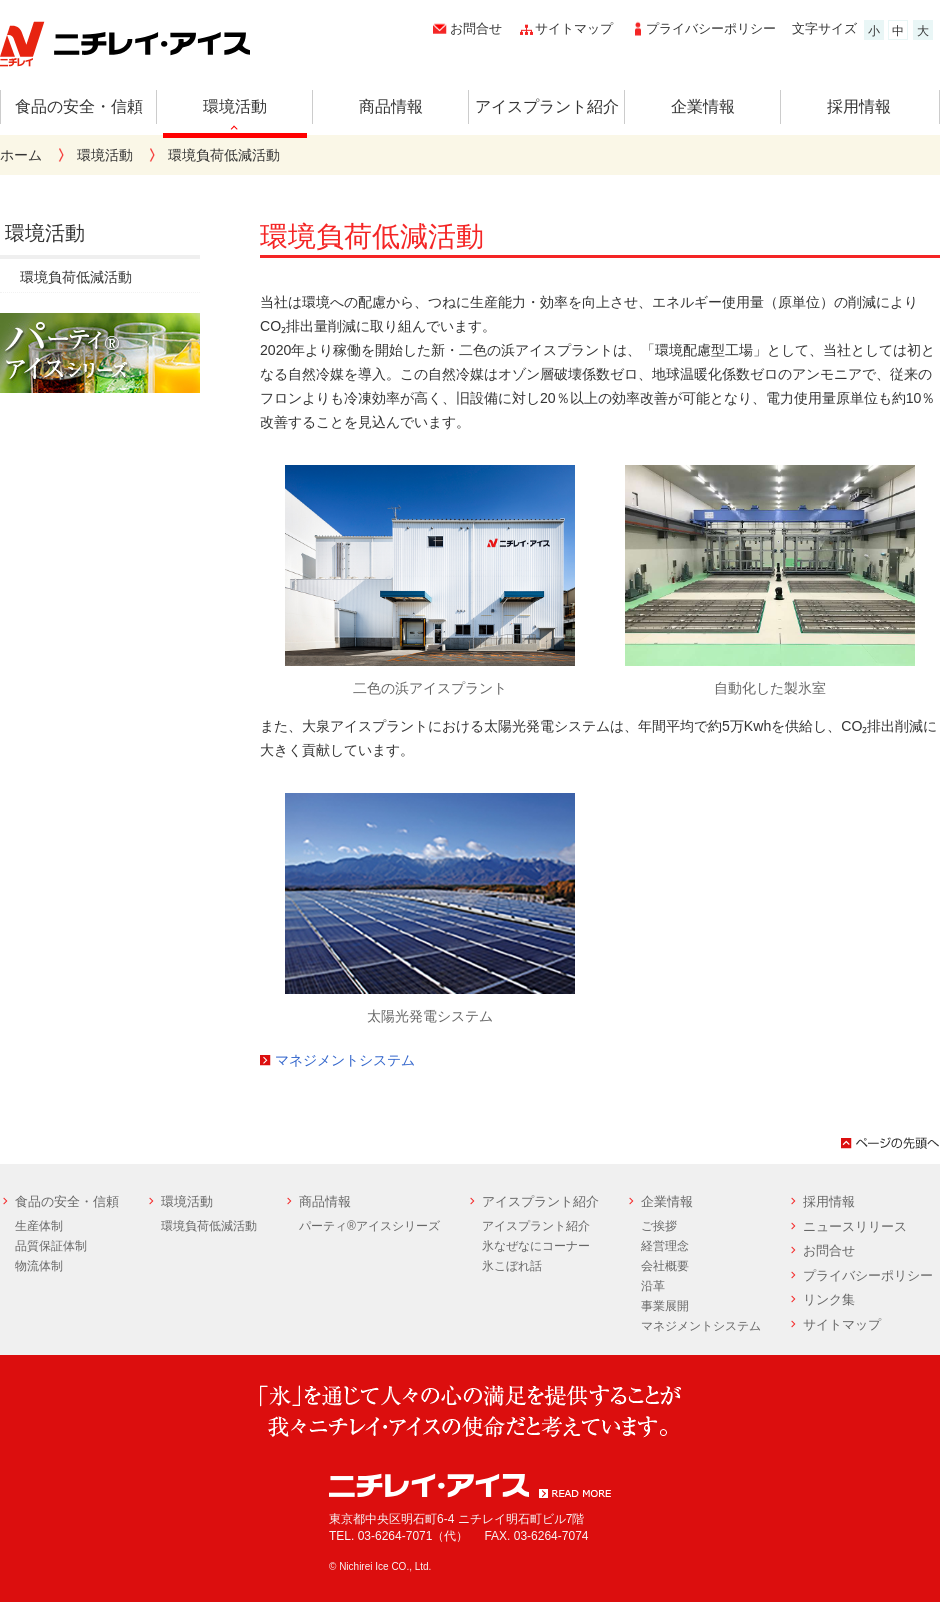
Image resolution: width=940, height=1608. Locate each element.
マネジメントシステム (345, 1060)
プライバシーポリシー (711, 28)
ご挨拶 (659, 1226)
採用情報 (859, 106)
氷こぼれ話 (512, 1266)
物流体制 (39, 1266)
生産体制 (39, 1226)
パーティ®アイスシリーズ (369, 1226)
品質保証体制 (51, 1246)
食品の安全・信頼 (79, 106)
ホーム (21, 155)
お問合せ (476, 28)
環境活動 (235, 106)
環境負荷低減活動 (76, 277)
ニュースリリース (855, 1226)
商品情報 (391, 106)
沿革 (653, 1286)
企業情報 (703, 106)
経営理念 (665, 1246)
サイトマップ (574, 28)
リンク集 (829, 1299)
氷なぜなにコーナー (536, 1246)
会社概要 (665, 1266)
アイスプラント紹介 (547, 106)
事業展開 (665, 1306)
